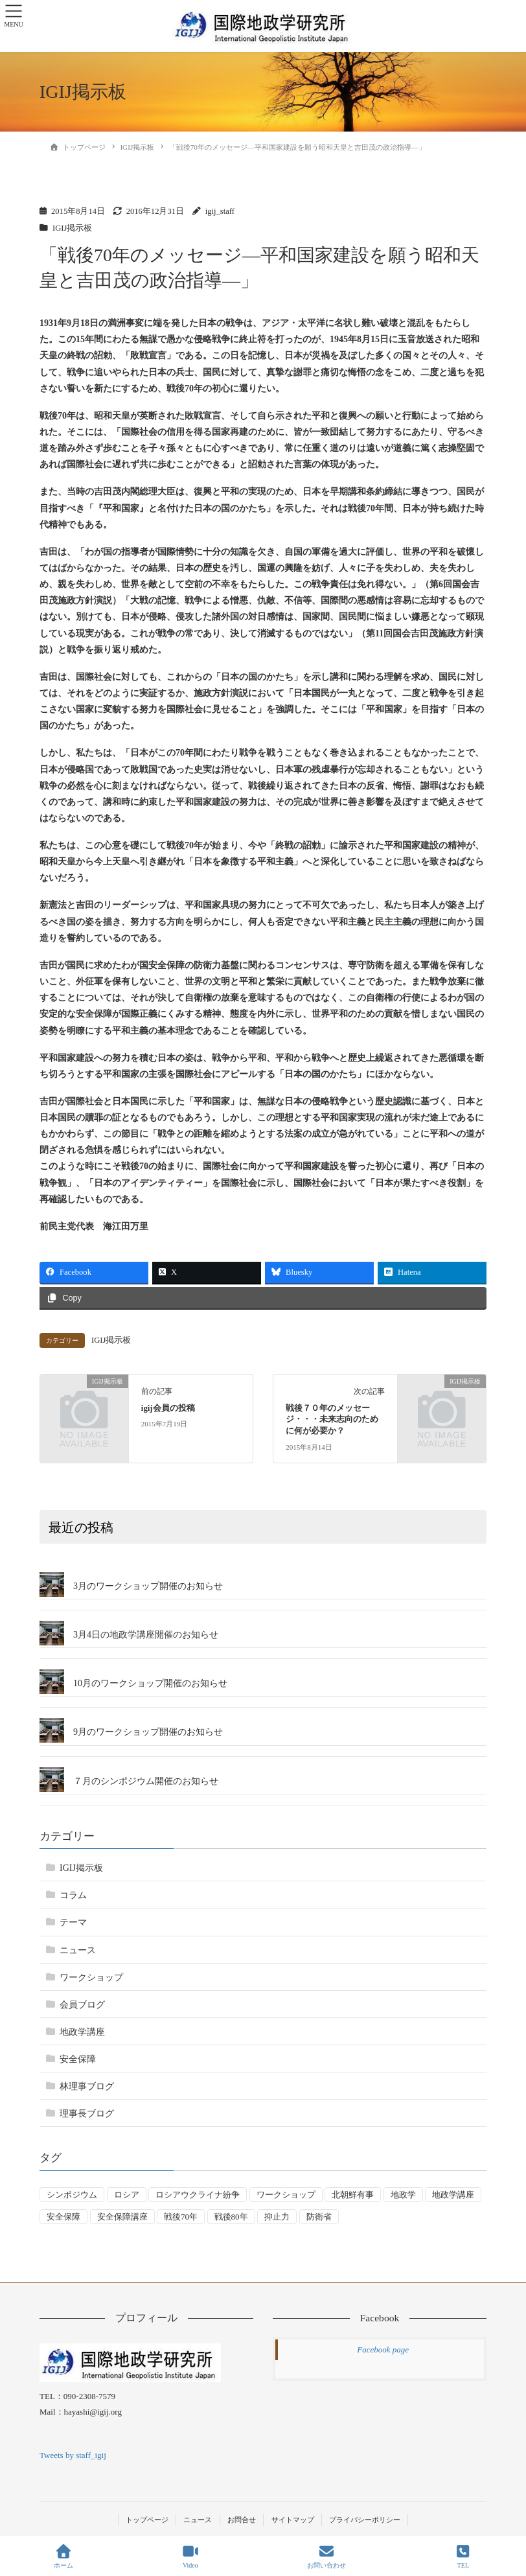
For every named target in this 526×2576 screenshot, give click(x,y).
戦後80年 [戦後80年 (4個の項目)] (231, 2217)
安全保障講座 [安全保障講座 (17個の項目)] (122, 2217)
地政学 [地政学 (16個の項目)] (403, 2194)
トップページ (147, 2520)
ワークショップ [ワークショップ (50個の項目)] (286, 2194)
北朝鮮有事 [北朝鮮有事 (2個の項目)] (353, 2194)
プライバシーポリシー (364, 2520)
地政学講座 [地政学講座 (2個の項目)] (453, 2194)
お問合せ (241, 2520)
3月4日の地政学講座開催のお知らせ (145, 1635)
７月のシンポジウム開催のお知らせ (145, 1781)
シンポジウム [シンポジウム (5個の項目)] (72, 2194)
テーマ (73, 1922)
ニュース (78, 1950)
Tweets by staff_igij (73, 2455)
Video (190, 2556)
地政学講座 (82, 2032)
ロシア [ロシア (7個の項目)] (126, 2194)
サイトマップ (292, 2520)
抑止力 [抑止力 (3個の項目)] (277, 2217)
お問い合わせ (326, 2556)
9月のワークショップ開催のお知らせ (148, 1732)
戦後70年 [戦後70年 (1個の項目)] (181, 2217)
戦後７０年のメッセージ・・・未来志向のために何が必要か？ (332, 1420)
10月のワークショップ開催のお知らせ (150, 1683)
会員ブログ (82, 2005)
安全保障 (78, 2059)
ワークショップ (91, 1977)
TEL (463, 2556)
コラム (73, 1895)
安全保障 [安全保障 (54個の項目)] (63, 2217)
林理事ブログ (87, 2086)
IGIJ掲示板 (72, 228)
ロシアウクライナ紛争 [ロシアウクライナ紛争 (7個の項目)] (197, 2194)
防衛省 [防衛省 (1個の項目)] (319, 2217)
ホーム (63, 2556)
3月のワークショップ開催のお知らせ (148, 1586)
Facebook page (383, 2349)
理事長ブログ (87, 2113)
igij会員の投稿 (168, 1408)
